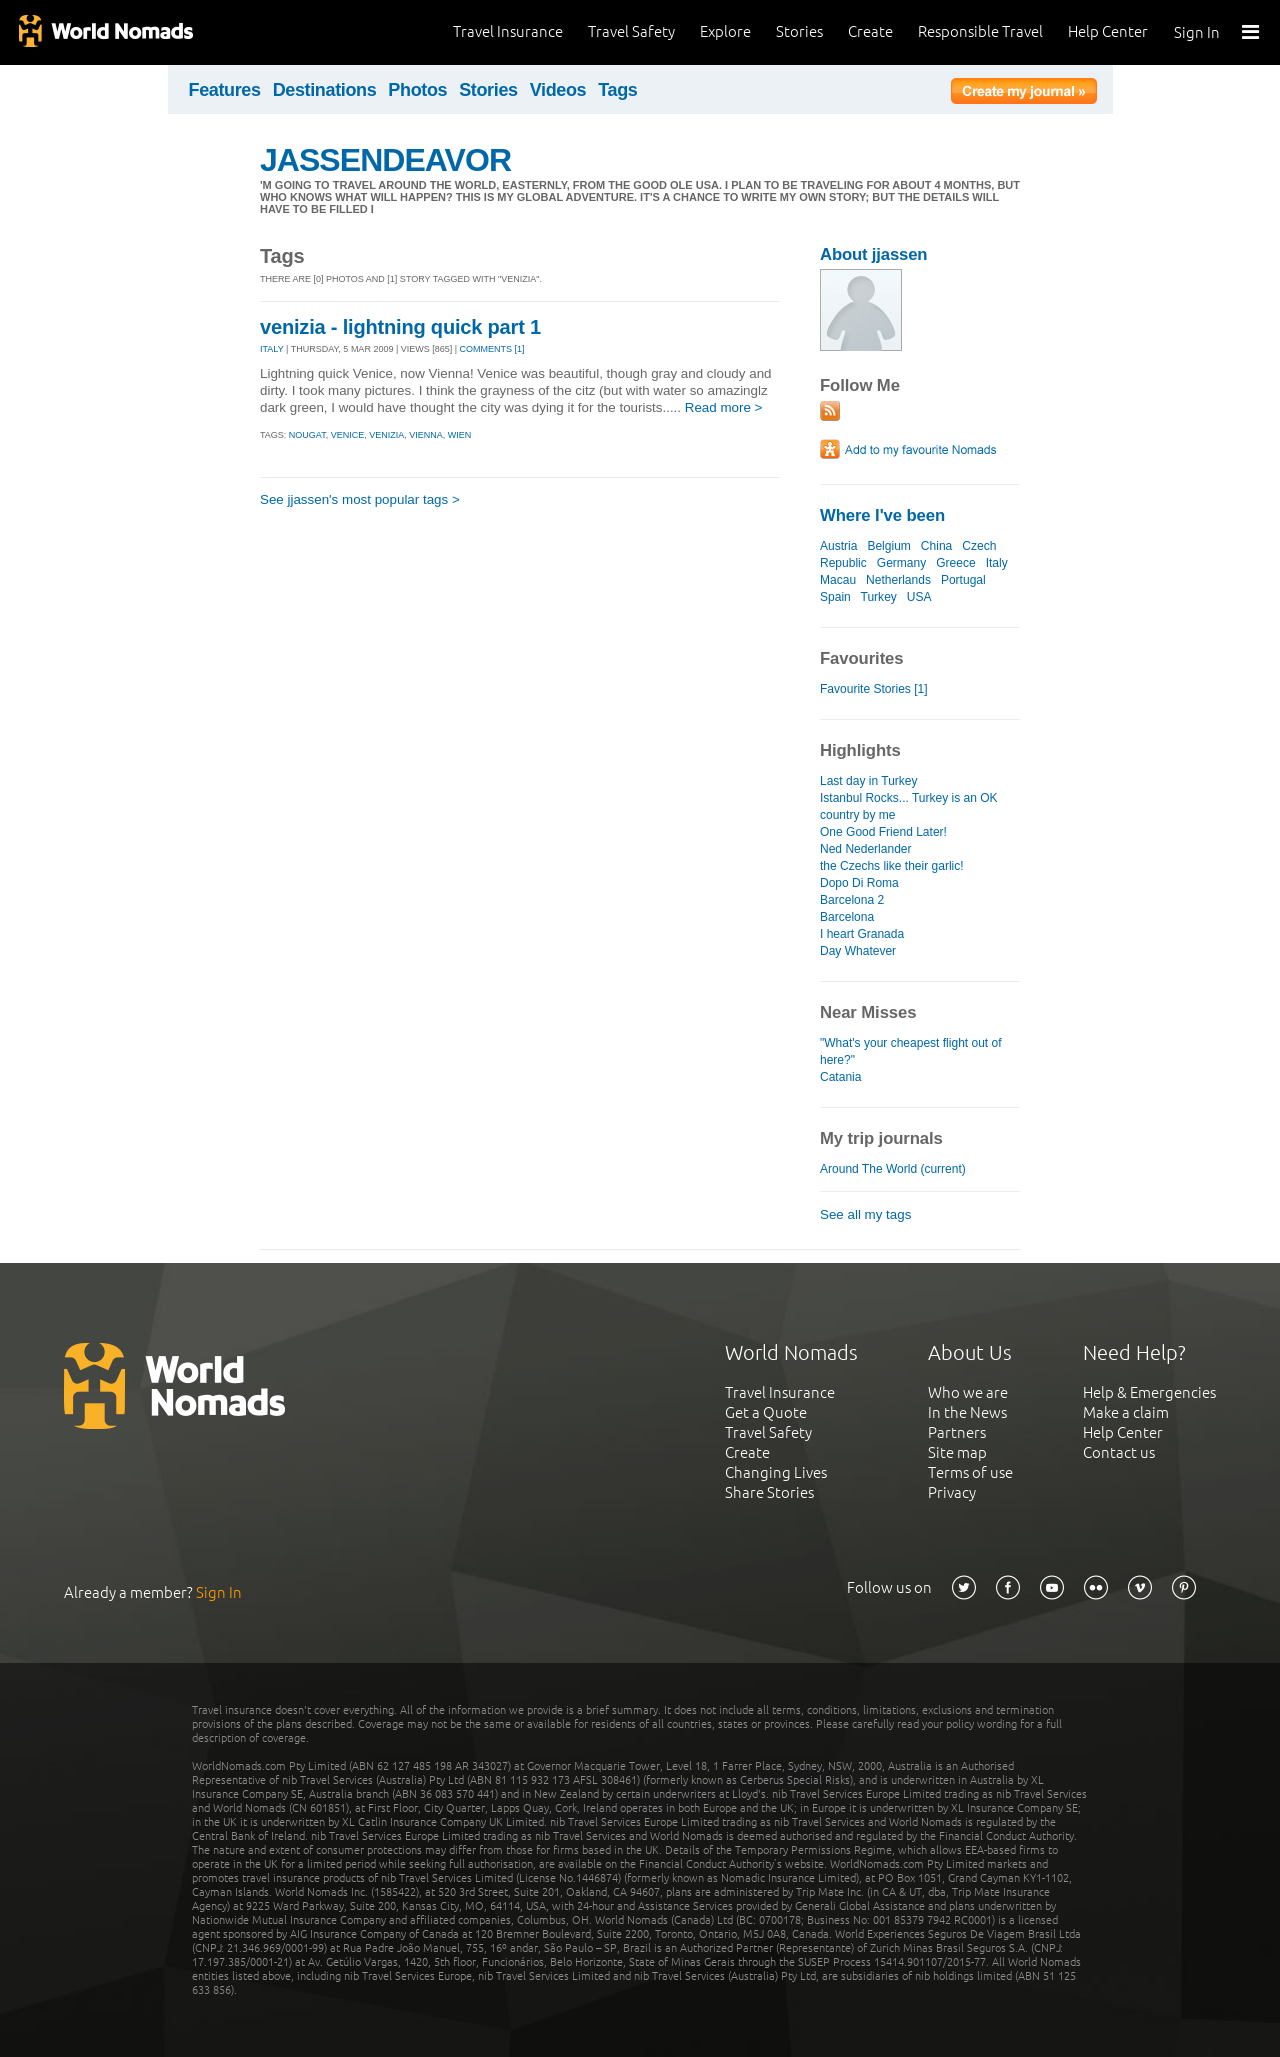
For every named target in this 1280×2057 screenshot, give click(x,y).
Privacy (952, 1492)
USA (919, 597)
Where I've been (882, 515)
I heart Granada (862, 934)
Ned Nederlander (866, 849)
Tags (617, 90)
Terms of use (970, 1472)
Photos (417, 90)
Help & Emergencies (1149, 1392)
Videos (558, 90)
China (936, 546)
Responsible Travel (980, 31)
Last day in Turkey (869, 781)
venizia (386, 435)
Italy (997, 563)
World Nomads (105, 32)
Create (870, 31)
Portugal (963, 580)
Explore (725, 31)
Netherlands (898, 580)
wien (460, 435)
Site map (957, 1452)
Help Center (1108, 31)
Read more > (724, 407)
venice (348, 435)
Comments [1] (492, 349)
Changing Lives (776, 1472)
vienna (426, 435)
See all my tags (865, 1214)
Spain (835, 597)
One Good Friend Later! (883, 832)
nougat (307, 435)
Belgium (888, 546)
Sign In (1197, 32)
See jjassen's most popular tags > (360, 499)
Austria (838, 546)
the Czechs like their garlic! (892, 866)
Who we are (968, 1392)
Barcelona (847, 917)
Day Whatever (858, 951)
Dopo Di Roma (859, 883)
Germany (901, 563)
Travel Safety (631, 31)
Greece (955, 563)
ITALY (272, 349)
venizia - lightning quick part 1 (400, 327)
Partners (957, 1432)
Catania (840, 1077)
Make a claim (1126, 1412)
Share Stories (769, 1492)
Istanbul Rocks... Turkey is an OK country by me (909, 806)
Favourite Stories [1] (874, 689)
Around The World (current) (893, 1169)
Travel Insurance (508, 31)
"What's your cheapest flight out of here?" (911, 1051)
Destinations (325, 90)
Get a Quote (766, 1412)
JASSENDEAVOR (385, 160)
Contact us (1119, 1452)
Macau (838, 580)
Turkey (879, 597)
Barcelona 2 (852, 900)
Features (225, 90)
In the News (967, 1412)
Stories (799, 31)
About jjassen (873, 254)
